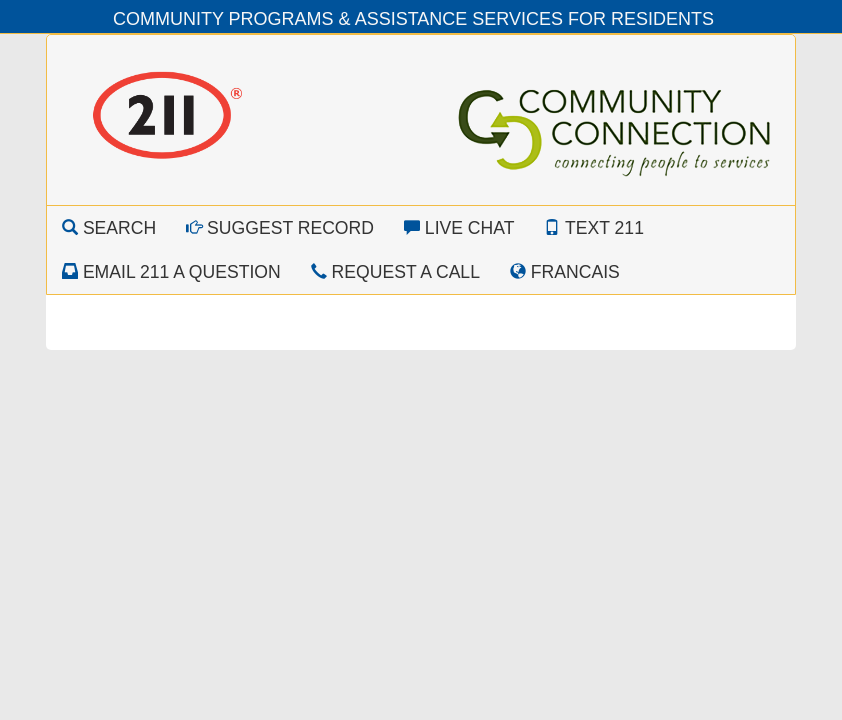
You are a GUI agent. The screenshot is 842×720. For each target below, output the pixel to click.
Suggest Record (280, 228)
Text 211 (593, 228)
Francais (565, 272)
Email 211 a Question (171, 272)
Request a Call (395, 272)
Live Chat (459, 228)
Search (109, 228)
